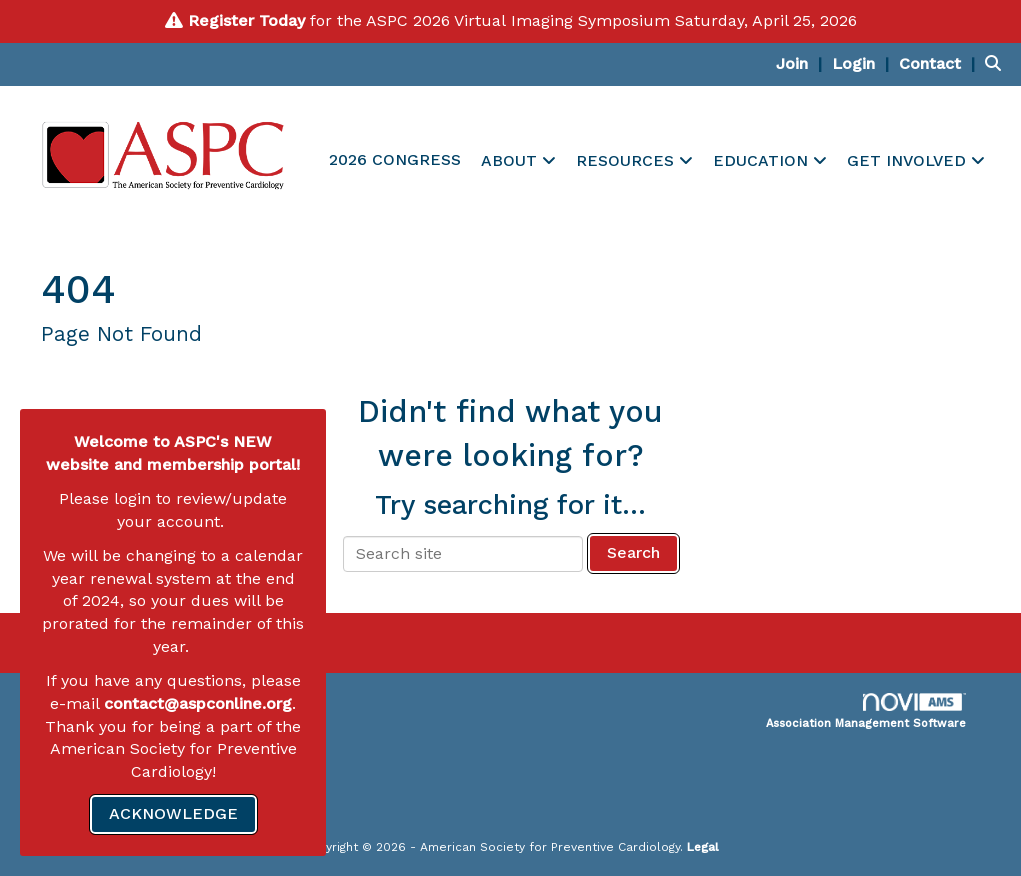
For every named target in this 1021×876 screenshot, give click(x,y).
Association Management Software (866, 711)
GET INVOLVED (909, 160)
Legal (703, 847)
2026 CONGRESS (395, 159)
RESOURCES (627, 160)
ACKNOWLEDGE (173, 813)
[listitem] (801, 63)
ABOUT (511, 160)
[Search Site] (995, 63)
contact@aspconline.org (198, 703)
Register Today (246, 20)
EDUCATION (763, 160)
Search (633, 552)
